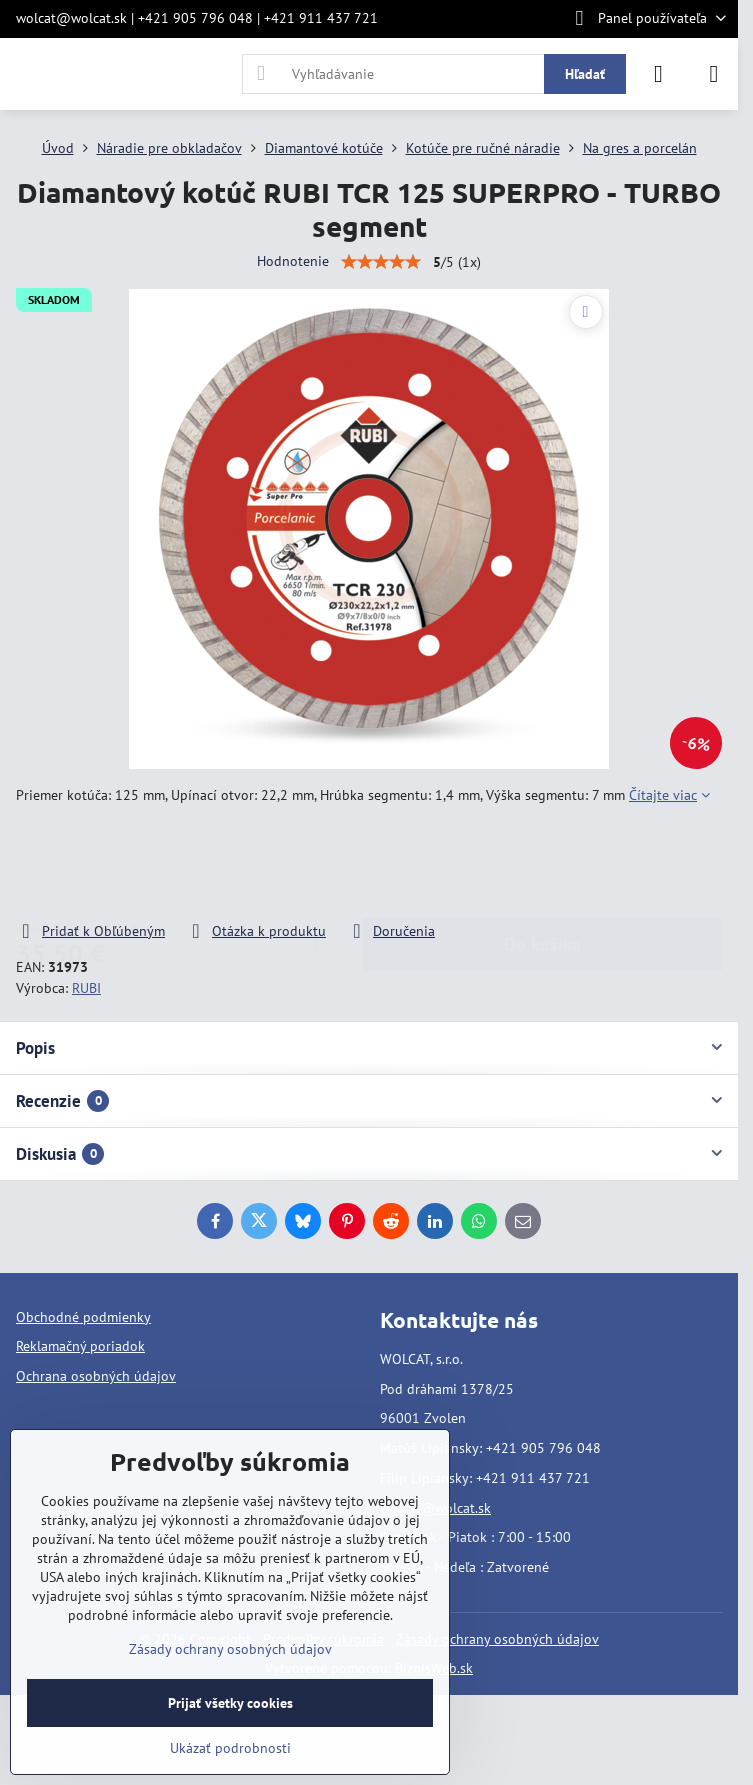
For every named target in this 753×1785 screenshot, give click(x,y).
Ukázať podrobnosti (230, 1748)
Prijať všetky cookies (230, 1703)
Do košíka (542, 863)
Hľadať (585, 74)
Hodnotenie (293, 261)
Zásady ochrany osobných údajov (497, 1639)
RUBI (86, 988)
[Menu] (714, 74)
